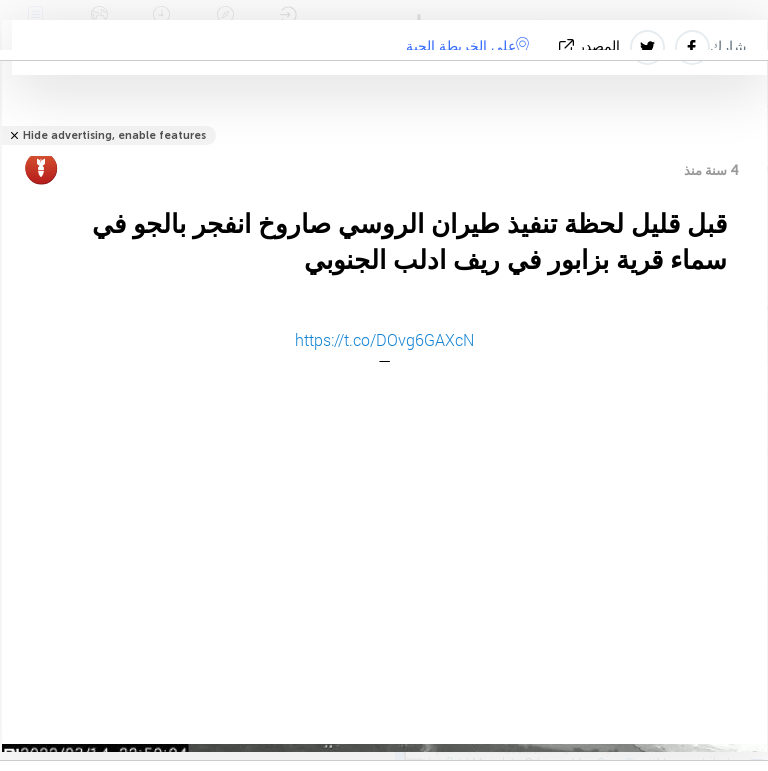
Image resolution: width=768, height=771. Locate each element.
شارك (728, 47)
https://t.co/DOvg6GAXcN (384, 339)
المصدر (591, 46)
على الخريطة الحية (467, 46)
